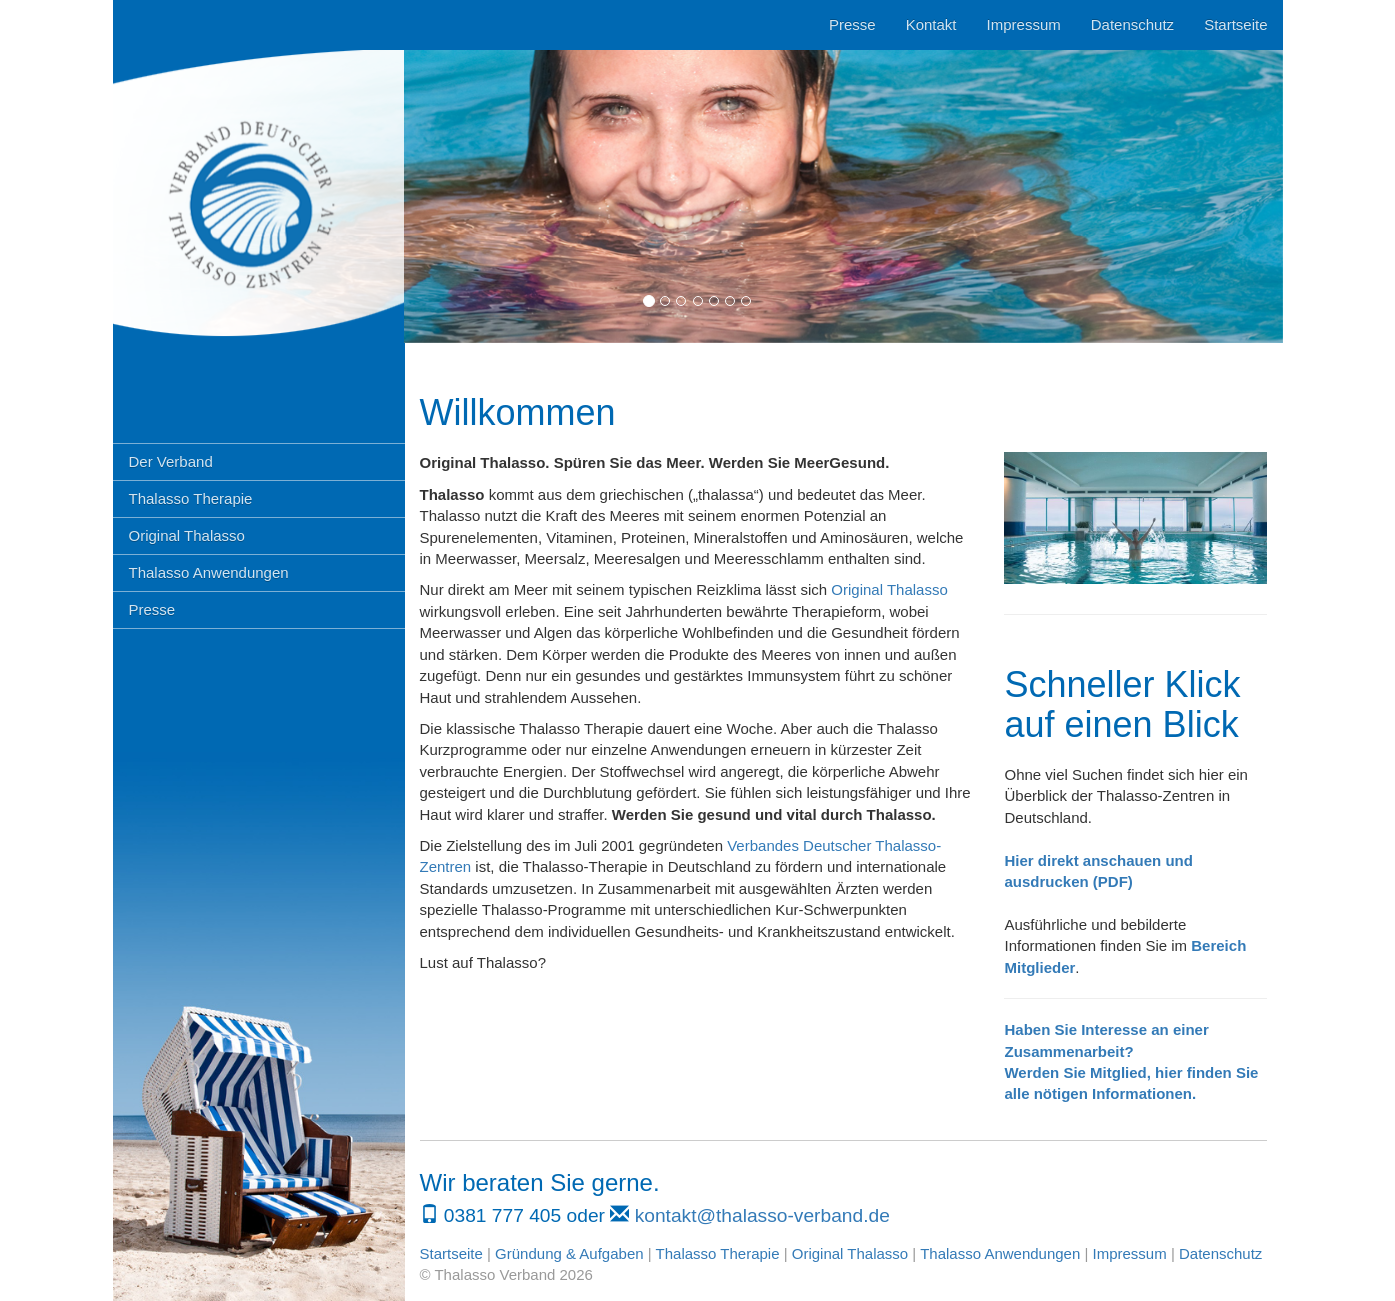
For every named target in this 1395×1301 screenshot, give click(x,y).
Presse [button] (152, 609)
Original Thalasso (889, 589)
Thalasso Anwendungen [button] (209, 572)
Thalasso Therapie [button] (191, 498)
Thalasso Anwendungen (1000, 1253)
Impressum (1024, 24)
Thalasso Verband (259, 170)
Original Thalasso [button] (187, 535)
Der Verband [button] (171, 461)
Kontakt (931, 24)
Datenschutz (1132, 24)
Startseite (1235, 24)
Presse (852, 24)
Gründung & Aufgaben (569, 1253)
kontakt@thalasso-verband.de (762, 1215)
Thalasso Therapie (718, 1253)
